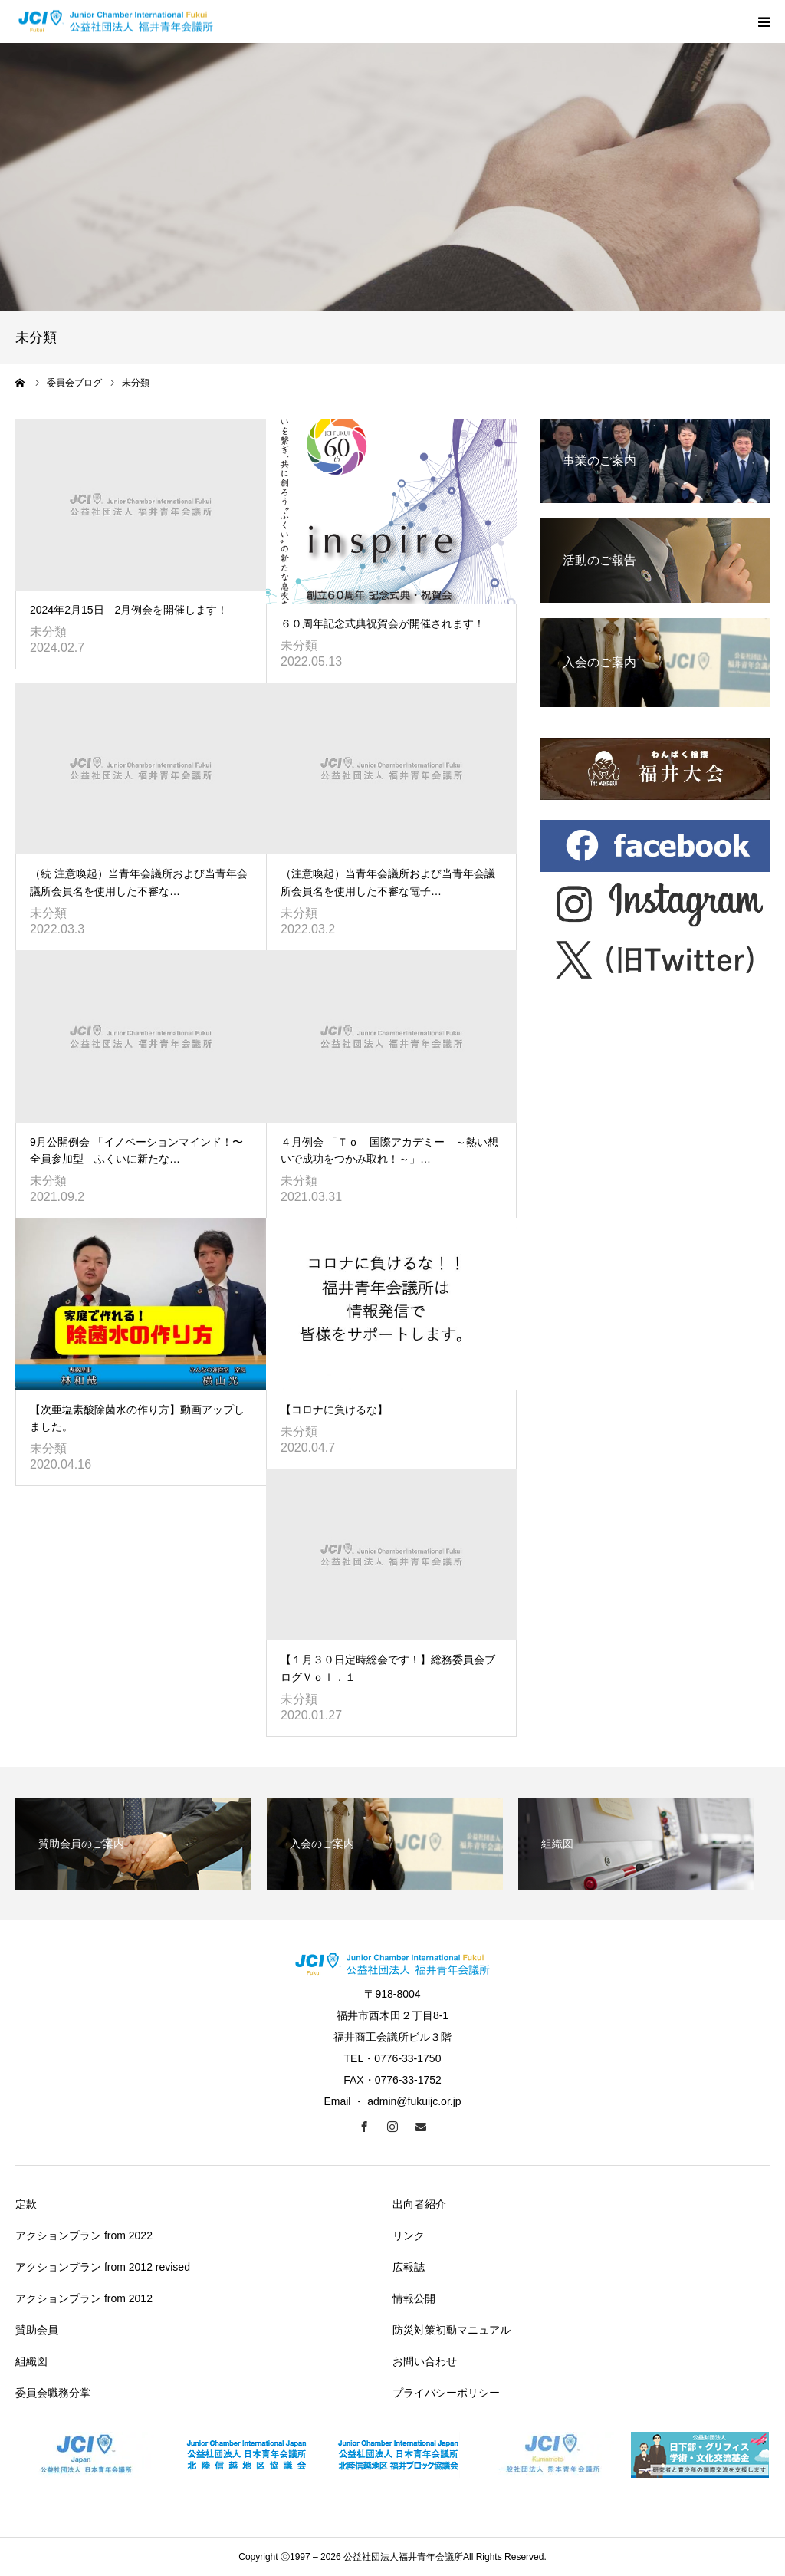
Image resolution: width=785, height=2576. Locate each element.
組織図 (31, 2361)
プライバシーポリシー (446, 2393)
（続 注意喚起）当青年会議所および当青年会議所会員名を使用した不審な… (139, 882)
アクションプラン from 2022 (84, 2235)
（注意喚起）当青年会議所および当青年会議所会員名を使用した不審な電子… (388, 882)
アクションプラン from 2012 (84, 2298)
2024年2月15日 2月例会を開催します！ (129, 610)
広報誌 (408, 2267)
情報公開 (413, 2298)
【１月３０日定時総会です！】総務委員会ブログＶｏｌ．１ (388, 1668)
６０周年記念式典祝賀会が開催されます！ (382, 623)
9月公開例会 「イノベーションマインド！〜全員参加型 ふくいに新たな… (136, 1150)
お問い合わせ (424, 2361)
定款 (26, 2204)
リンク (408, 2235)
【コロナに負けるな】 (334, 1409)
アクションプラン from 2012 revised (102, 2267)
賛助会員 (36, 2330)
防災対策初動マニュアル (451, 2330)
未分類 (48, 631)
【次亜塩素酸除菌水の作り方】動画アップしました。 (137, 1418)
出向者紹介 (419, 2204)
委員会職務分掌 (52, 2393)
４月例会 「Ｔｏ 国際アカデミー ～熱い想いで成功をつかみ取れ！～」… (389, 1150)
